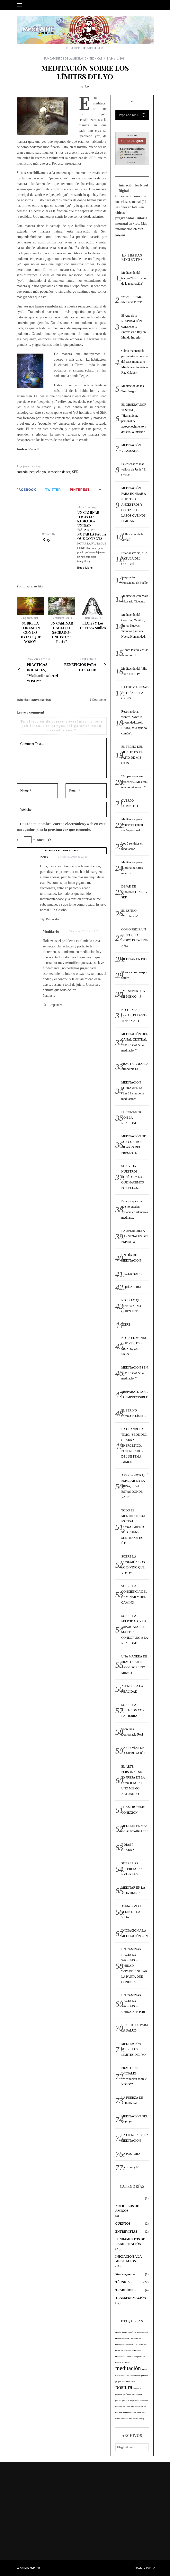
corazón (22, 472)
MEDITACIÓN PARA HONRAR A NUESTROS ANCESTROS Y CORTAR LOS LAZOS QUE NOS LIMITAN (133, 505)
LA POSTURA (130, 2153)
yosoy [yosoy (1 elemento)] (135, 2418)
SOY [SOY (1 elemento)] (139, 2412)
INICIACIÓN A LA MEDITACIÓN (128, 2259)
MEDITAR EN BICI (134, 959)
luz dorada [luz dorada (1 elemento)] (126, 2362)
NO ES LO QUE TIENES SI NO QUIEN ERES (131, 1306)
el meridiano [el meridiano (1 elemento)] (141, 2344)
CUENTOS (122, 2223)
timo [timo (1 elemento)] (144, 2412)
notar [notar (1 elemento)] (123, 2375)
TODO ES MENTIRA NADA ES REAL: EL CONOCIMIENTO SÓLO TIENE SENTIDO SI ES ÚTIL (133, 1527)
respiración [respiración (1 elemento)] (134, 2400)
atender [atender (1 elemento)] (118, 2332)
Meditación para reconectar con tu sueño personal (132, 825)
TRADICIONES (126, 2290)
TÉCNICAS (96, 58)
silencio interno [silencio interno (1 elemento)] (129, 2412)
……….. (120, 2198)
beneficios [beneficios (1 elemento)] (132, 2332)
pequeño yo (37, 472)
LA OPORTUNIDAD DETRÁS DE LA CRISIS (134, 693)
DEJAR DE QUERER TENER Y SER (134, 892)
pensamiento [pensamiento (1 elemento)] (135, 2375)
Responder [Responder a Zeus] (52, 919)
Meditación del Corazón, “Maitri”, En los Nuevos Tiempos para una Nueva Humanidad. (133, 625)
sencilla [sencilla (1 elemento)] (118, 2406)
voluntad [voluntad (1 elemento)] (124, 2418)
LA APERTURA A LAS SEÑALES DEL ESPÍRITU (134, 1236)
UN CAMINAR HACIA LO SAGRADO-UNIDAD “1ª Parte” (61, 632)
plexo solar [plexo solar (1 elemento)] (130, 2381)
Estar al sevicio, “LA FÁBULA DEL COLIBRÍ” (134, 558)
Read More (85, 567)
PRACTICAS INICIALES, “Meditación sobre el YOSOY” (39, 670)
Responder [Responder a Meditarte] (55, 1004)
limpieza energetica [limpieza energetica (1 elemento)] (134, 2356)
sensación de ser (59, 472)
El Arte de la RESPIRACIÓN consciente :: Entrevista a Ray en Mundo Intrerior (133, 326)
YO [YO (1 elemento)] (130, 2418)
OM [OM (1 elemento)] (127, 2375)
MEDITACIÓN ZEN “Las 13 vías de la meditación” (134, 1373)
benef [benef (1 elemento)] (124, 2332)
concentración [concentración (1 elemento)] (135, 2338)
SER (75, 472)
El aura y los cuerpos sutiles (93, 625)
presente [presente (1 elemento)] (118, 2394)
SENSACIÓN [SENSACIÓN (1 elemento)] (128, 2406)
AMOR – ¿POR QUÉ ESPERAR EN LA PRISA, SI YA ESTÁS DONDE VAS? (134, 1486)
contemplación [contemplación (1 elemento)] (121, 2344)
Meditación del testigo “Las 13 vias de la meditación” (133, 278)
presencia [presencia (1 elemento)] (137, 2388)
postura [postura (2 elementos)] (123, 2387)
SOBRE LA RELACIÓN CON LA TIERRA (133, 1710)
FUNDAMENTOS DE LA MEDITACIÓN (66, 58)
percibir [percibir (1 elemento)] (121, 2381)
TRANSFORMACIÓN (130, 2297)
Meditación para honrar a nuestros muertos (132, 868)
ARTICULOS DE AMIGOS (127, 2208)
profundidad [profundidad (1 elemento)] (136, 2394)
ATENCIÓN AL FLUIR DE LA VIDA (131, 1912)
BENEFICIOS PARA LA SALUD (84, 664)
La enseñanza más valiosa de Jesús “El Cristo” (133, 469)
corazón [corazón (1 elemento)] (132, 2344)
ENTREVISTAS (126, 2231)
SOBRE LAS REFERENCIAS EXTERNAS (131, 1869)
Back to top (146, 2568)
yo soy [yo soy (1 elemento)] (141, 2418)
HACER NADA (131, 1273)
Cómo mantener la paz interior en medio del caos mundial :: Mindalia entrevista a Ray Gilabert (134, 361)
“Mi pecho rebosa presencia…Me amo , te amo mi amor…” (134, 782)
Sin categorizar (125, 2274)
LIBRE (125, 1324)
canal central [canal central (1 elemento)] (142, 2332)
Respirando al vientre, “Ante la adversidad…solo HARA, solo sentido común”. (134, 722)
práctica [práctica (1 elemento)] (125, 2400)
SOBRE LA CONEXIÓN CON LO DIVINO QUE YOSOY (30, 632)
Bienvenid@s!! (130, 2167)
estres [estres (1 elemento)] (117, 2350)
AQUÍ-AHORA (131, 1287)
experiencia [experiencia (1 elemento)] (125, 2350)
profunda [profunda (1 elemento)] (127, 2394)
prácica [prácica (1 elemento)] (118, 2400)
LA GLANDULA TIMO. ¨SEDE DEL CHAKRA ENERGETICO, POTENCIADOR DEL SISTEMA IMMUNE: (134, 1445)
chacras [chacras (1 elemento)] (118, 2338)
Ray (87, 86)
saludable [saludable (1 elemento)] (144, 2400)
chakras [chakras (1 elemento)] (125, 2338)
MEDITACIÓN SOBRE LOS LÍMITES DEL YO (133, 2049)
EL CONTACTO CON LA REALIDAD (132, 1117)
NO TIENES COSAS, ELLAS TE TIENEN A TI (134, 1015)
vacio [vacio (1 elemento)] (117, 2418)
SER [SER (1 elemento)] (120, 2412)
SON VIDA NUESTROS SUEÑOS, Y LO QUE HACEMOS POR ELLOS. (132, 1177)
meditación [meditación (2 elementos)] (128, 2368)
